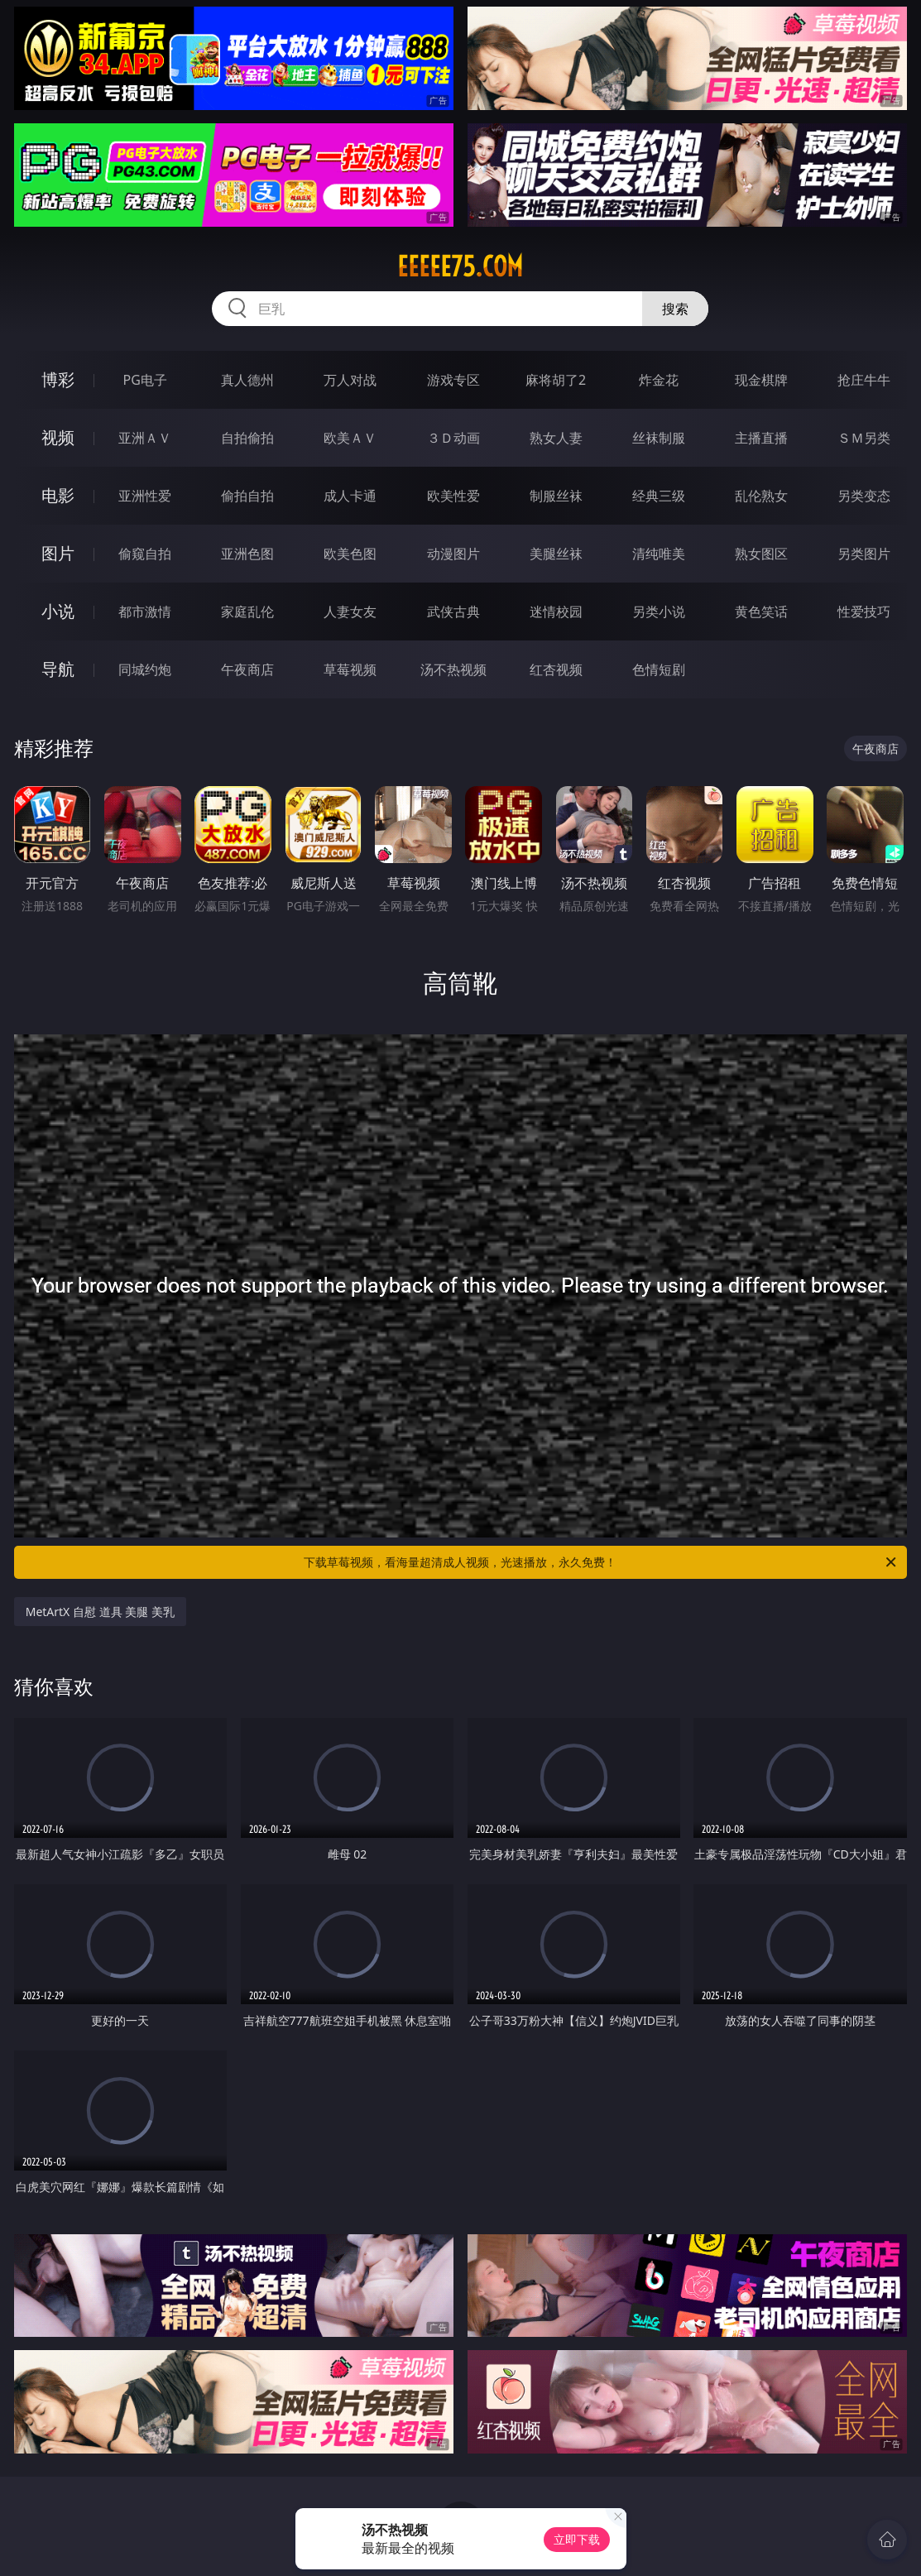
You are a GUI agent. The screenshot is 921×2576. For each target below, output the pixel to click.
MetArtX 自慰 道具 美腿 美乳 (100, 1611)
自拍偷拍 (247, 438)
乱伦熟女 (761, 496)
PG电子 (144, 380)
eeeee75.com (460, 266)
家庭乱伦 (247, 611)
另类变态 (863, 496)
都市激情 (144, 611)
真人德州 (247, 380)
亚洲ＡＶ (144, 438)
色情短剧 (658, 669)
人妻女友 (350, 611)
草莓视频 (350, 669)
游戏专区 (453, 380)
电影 (57, 495)
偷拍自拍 (247, 496)
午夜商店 (247, 669)
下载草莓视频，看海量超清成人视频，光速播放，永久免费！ (601, 1562)
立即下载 (577, 2539)
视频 (57, 437)
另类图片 (863, 553)
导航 (57, 669)
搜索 (675, 309)
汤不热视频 (453, 669)
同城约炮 (144, 669)
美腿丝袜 (556, 553)
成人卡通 (350, 496)
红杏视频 (556, 669)
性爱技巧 (863, 611)
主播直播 (761, 438)
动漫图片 (453, 553)
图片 (57, 553)
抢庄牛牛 (863, 380)
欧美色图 (350, 553)
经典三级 (658, 496)
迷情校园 (556, 611)
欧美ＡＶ (350, 438)
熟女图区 (761, 553)
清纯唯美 (658, 553)
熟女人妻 (556, 438)
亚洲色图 (247, 553)
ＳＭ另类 (863, 438)
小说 (57, 611)
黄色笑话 (761, 611)
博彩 (57, 379)
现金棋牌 (761, 380)
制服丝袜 (556, 496)
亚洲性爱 (144, 496)
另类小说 (658, 611)
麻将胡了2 (555, 380)
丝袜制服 (658, 438)
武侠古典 (453, 611)
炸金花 (659, 380)
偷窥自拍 (144, 553)
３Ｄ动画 (453, 438)
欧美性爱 (453, 496)
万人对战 (350, 380)
